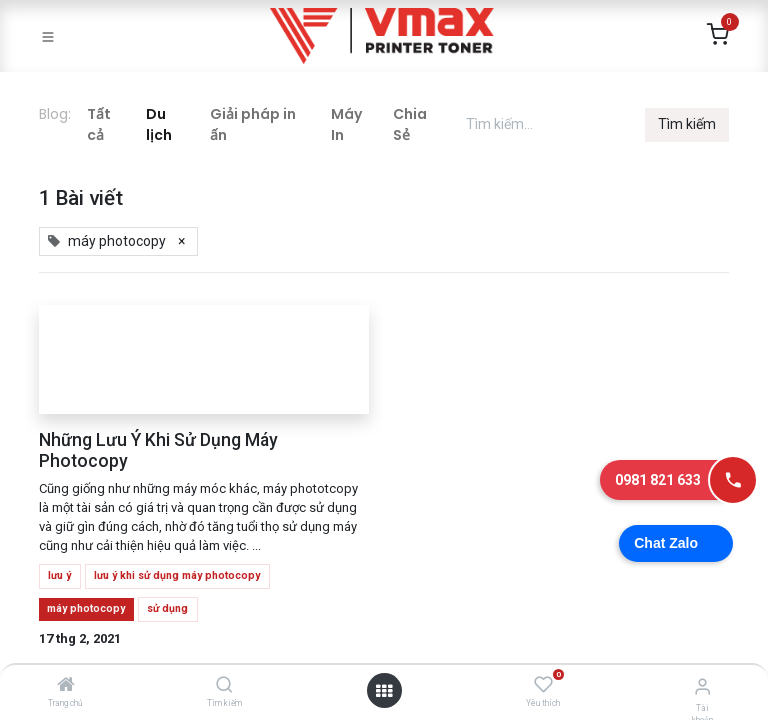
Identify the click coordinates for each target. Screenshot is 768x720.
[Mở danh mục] (384, 691)
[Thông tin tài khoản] (702, 686)
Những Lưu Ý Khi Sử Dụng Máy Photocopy (158, 450)
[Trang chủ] (66, 686)
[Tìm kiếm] (224, 686)
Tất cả (99, 124)
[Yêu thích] (543, 685)
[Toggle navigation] (48, 36)
